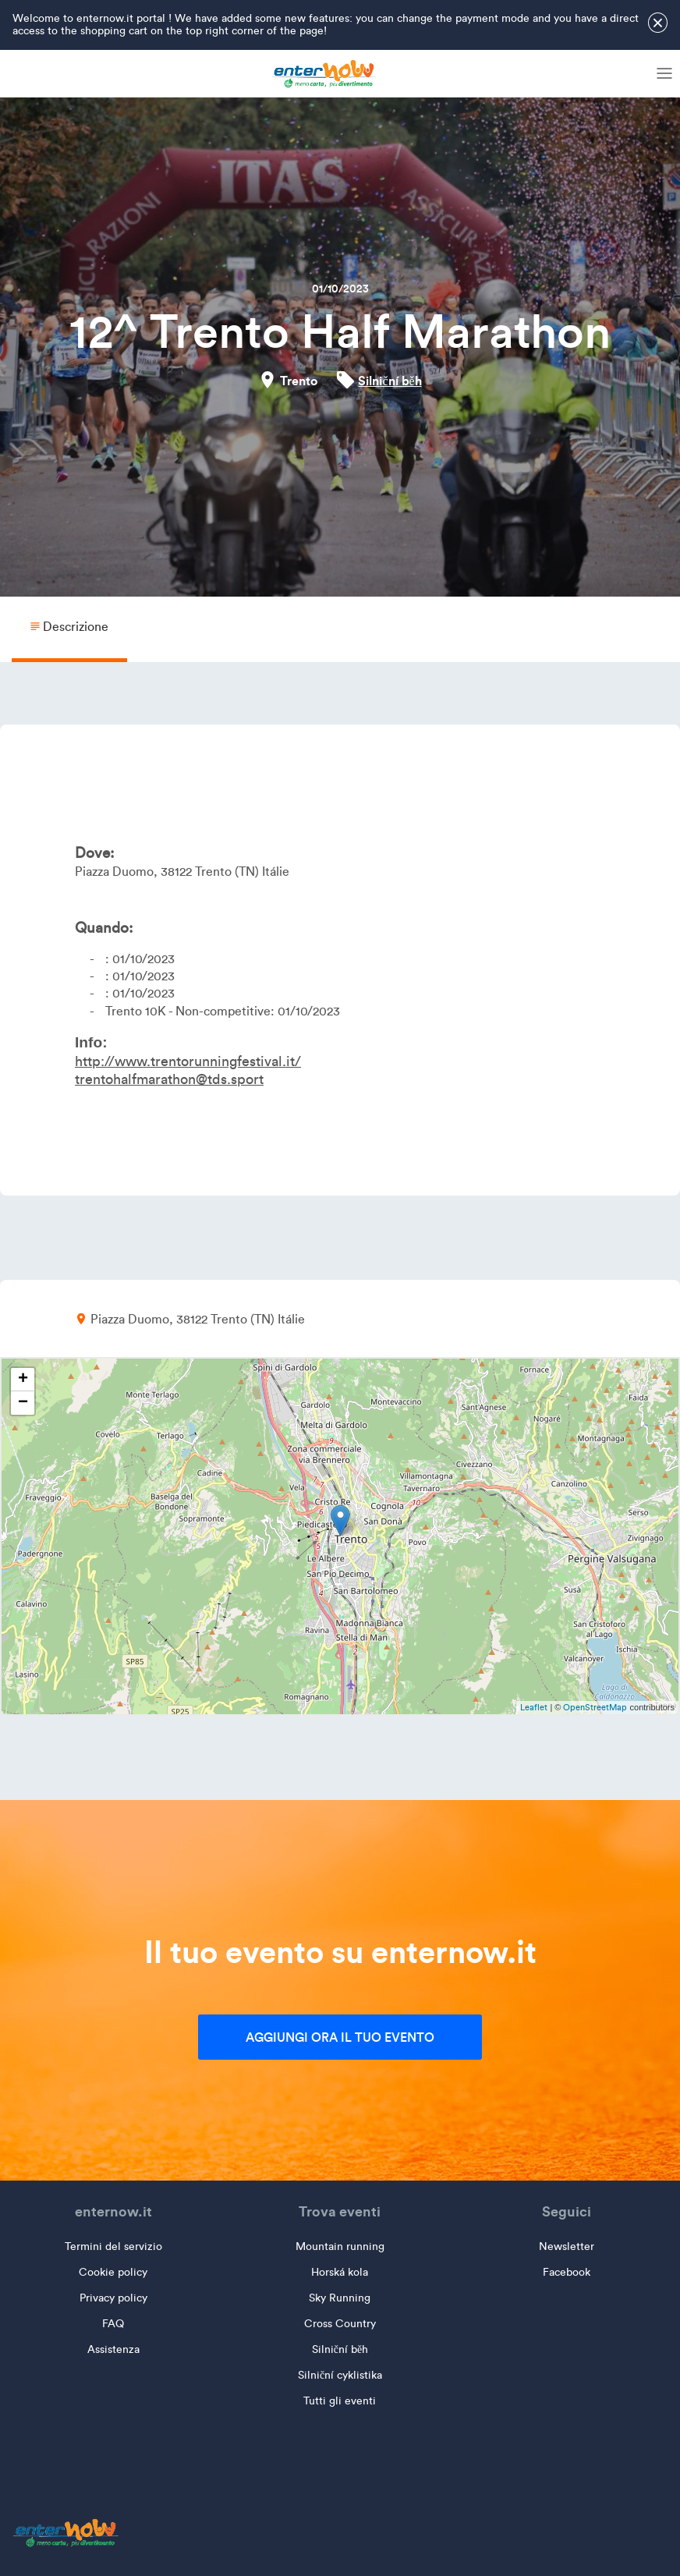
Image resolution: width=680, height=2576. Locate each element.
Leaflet (533, 1707)
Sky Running (339, 2298)
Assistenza (113, 2349)
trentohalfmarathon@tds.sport (169, 1079)
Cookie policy (113, 2272)
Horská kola (339, 2272)
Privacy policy (113, 2298)
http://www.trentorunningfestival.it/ (188, 1061)
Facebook (566, 2272)
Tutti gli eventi (339, 2401)
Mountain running (340, 2246)
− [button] (23, 1403)
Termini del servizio (113, 2246)
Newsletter (566, 2246)
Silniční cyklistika (340, 2375)
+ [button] (23, 1379)
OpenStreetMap (595, 1707)
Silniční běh (389, 380)
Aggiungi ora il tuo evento (340, 2037)
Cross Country (340, 2323)
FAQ (113, 2323)
